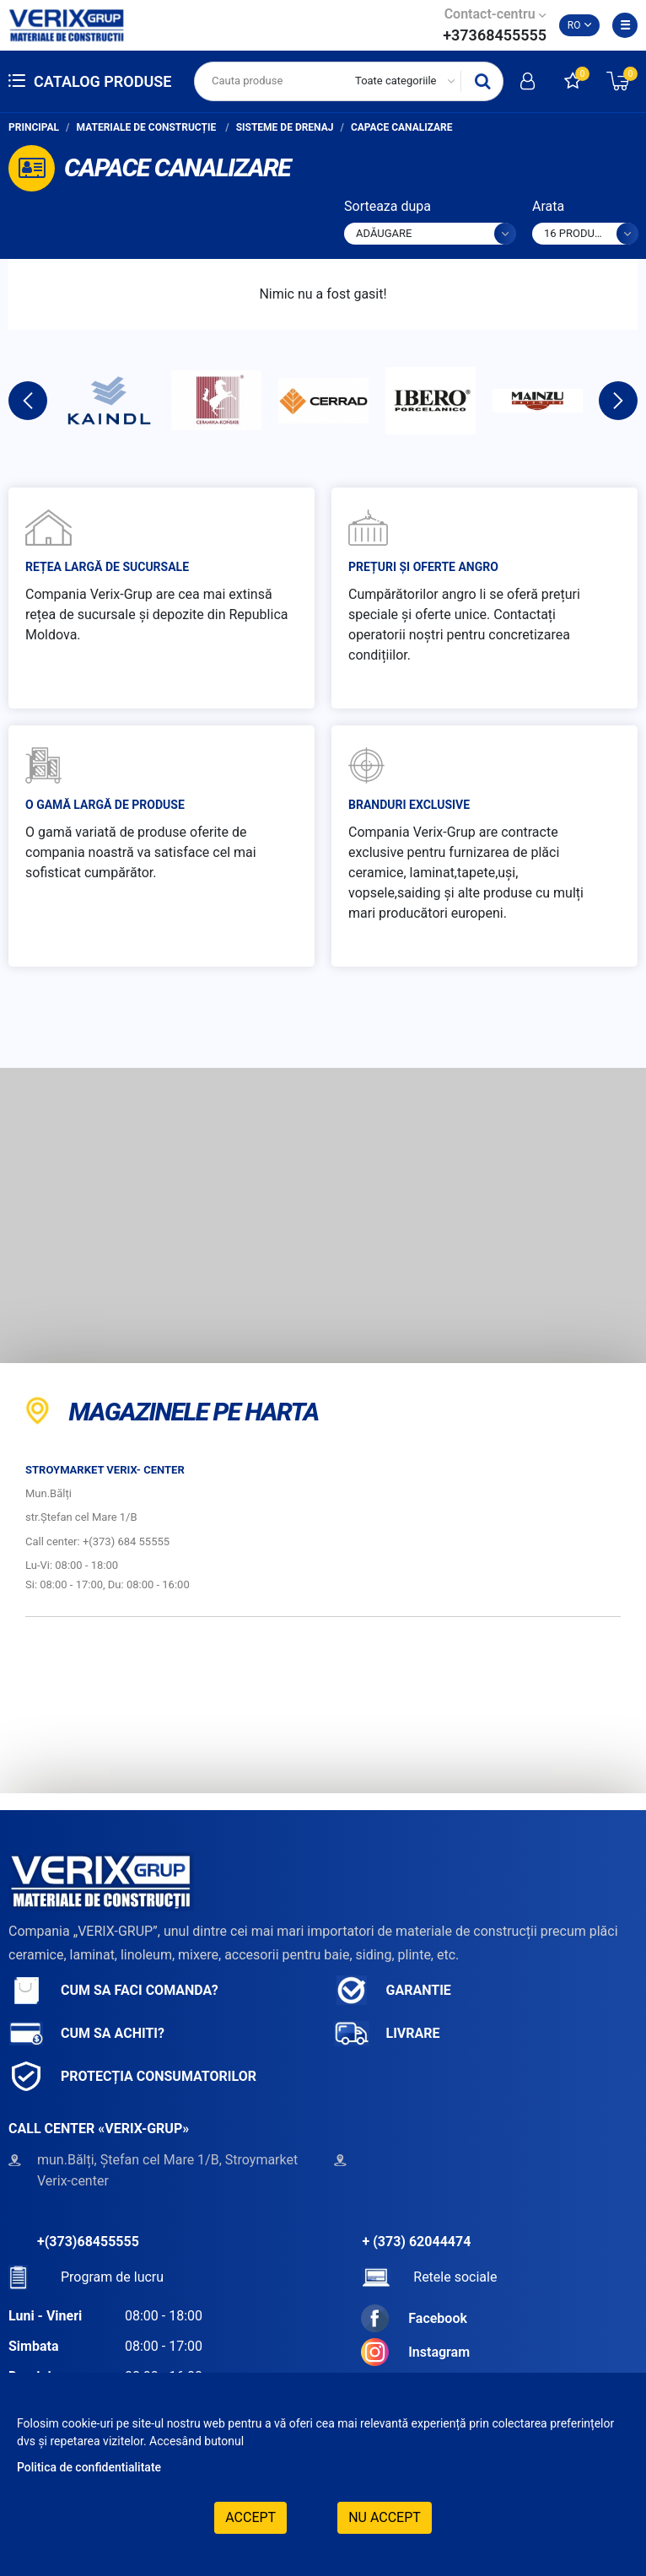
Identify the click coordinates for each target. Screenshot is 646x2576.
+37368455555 (494, 35)
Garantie (392, 1990)
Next (618, 400)
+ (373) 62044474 (417, 2242)
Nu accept (384, 2517)
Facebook (414, 2318)
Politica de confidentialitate (89, 2467)
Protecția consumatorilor (132, 2076)
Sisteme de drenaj (285, 127)
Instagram (415, 2352)
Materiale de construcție (148, 127)
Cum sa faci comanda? (113, 1990)
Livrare (387, 2033)
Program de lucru (86, 2277)
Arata (548, 206)
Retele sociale (429, 2277)
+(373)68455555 (88, 2242)
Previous (27, 400)
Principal (33, 127)
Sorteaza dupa (387, 206)
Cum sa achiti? (86, 2033)
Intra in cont (527, 81)
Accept (250, 2517)
